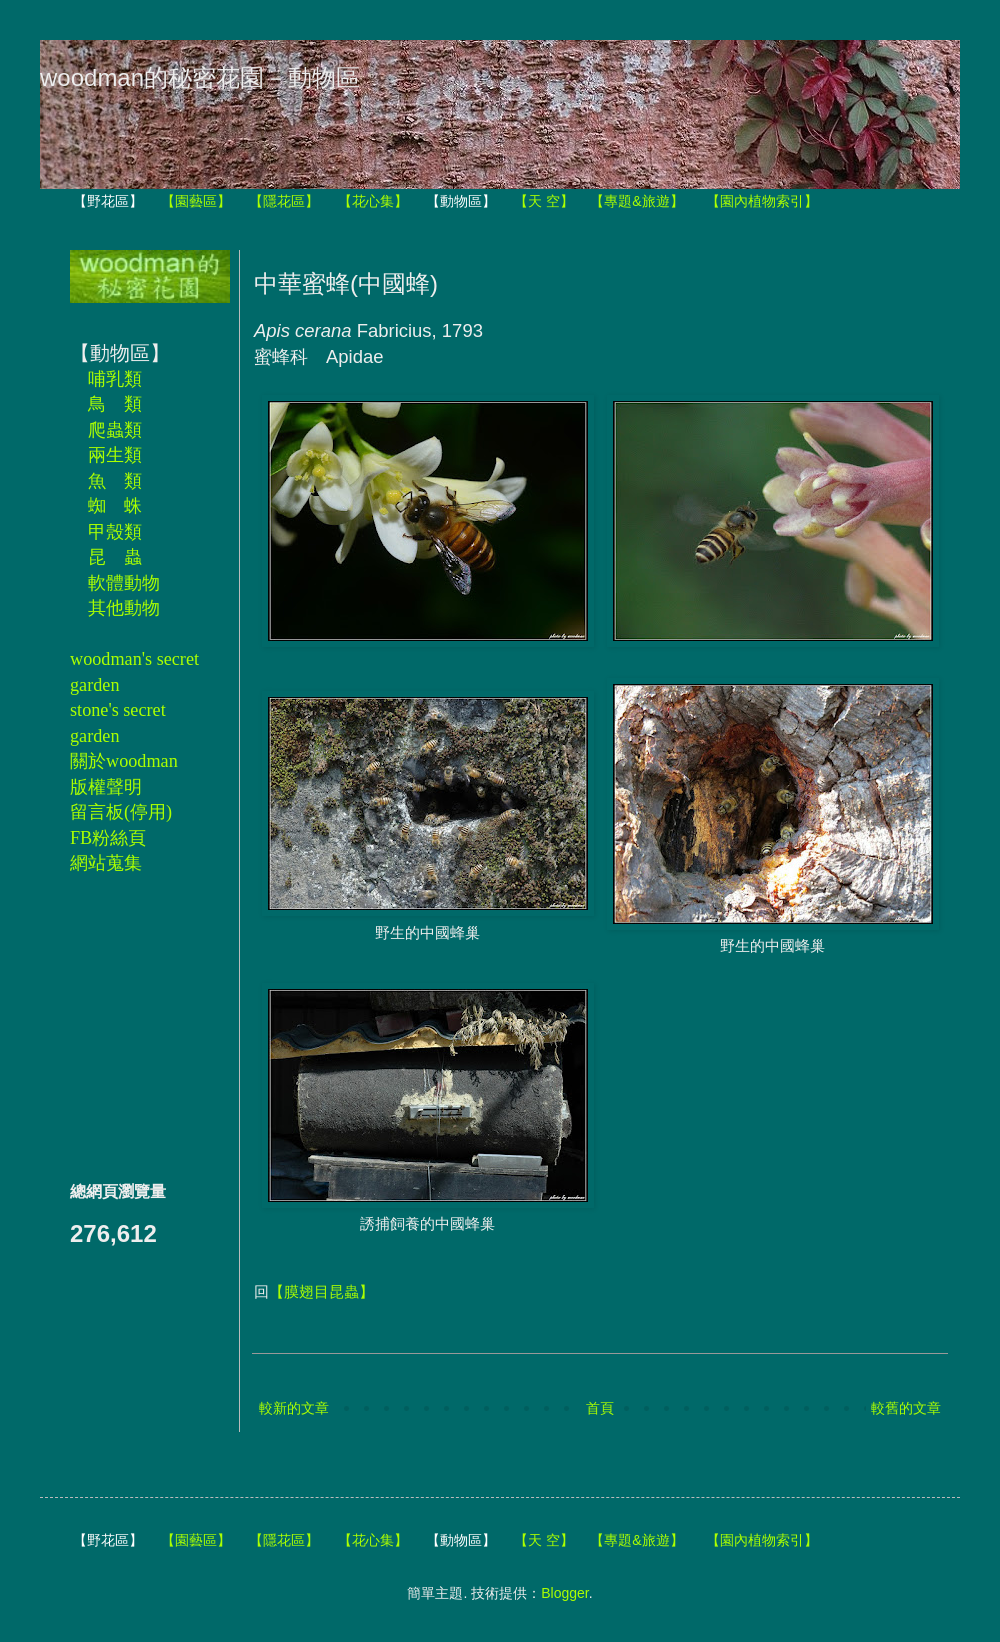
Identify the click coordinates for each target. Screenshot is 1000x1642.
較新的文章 (294, 1408)
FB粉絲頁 (108, 838)
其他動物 (124, 608)
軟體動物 (124, 583)
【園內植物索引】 (762, 201)
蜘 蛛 (115, 506)
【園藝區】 (196, 201)
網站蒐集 (106, 863)
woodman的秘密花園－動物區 (200, 77)
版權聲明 (106, 787)
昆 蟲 (115, 557)
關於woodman (124, 761)
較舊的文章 (906, 1408)
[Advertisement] (130, 1027)
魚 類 (115, 481)
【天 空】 (544, 201)
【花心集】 (373, 201)
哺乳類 (115, 379)
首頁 (600, 1408)
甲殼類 (115, 532)
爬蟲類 (115, 430)
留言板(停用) (121, 812)
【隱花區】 (284, 201)
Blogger (564, 1593)
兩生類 (115, 455)
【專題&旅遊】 (636, 201)
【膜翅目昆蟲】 (321, 1291)
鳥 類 (115, 404)
